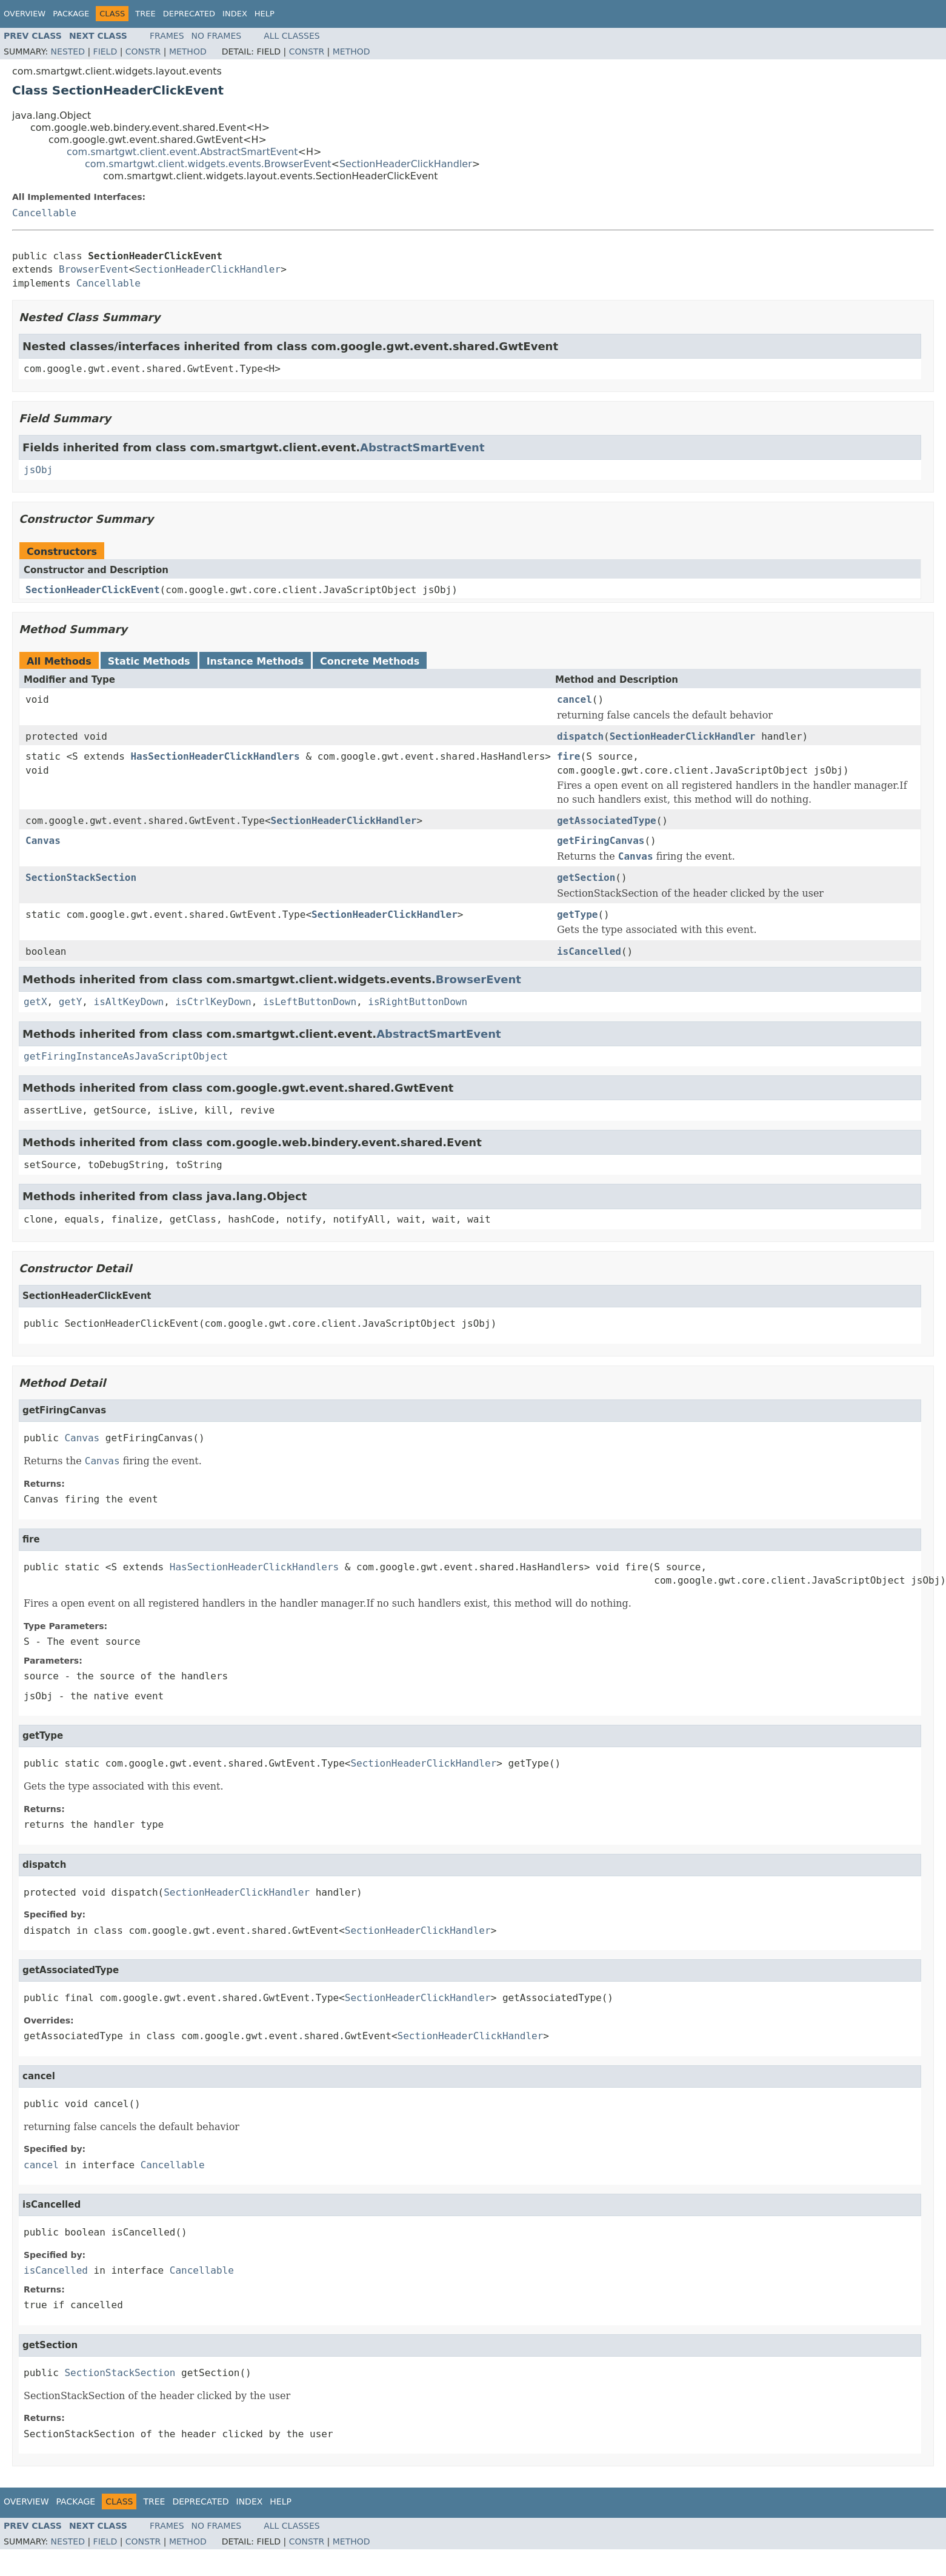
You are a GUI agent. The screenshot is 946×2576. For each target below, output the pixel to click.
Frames (167, 36)
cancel (574, 699)
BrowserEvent (94, 269)
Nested (68, 51)
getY (70, 1001)
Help (265, 13)
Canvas (43, 840)
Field (105, 51)
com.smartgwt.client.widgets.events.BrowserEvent (208, 164)
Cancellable (44, 213)
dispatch (580, 736)
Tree (145, 13)
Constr (143, 51)
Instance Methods (255, 661)
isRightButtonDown (417, 1001)
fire (569, 756)
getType (577, 914)
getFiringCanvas (601, 840)
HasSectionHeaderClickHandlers (214, 756)
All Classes (292, 36)
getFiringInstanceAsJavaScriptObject (126, 1056)
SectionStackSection (80, 877)
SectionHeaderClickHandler (405, 164)
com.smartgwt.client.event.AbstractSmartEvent (182, 152)
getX (35, 1001)
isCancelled (589, 951)
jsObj (38, 470)
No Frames (217, 36)
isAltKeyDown (129, 1001)
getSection (586, 877)
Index (234, 13)
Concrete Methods (369, 661)
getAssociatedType (606, 820)
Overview (24, 13)
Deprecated (189, 13)
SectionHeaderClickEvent (92, 590)
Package (71, 13)
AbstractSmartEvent (422, 447)
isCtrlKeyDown (213, 1001)
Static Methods (149, 661)
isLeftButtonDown (309, 1001)
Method (188, 51)
